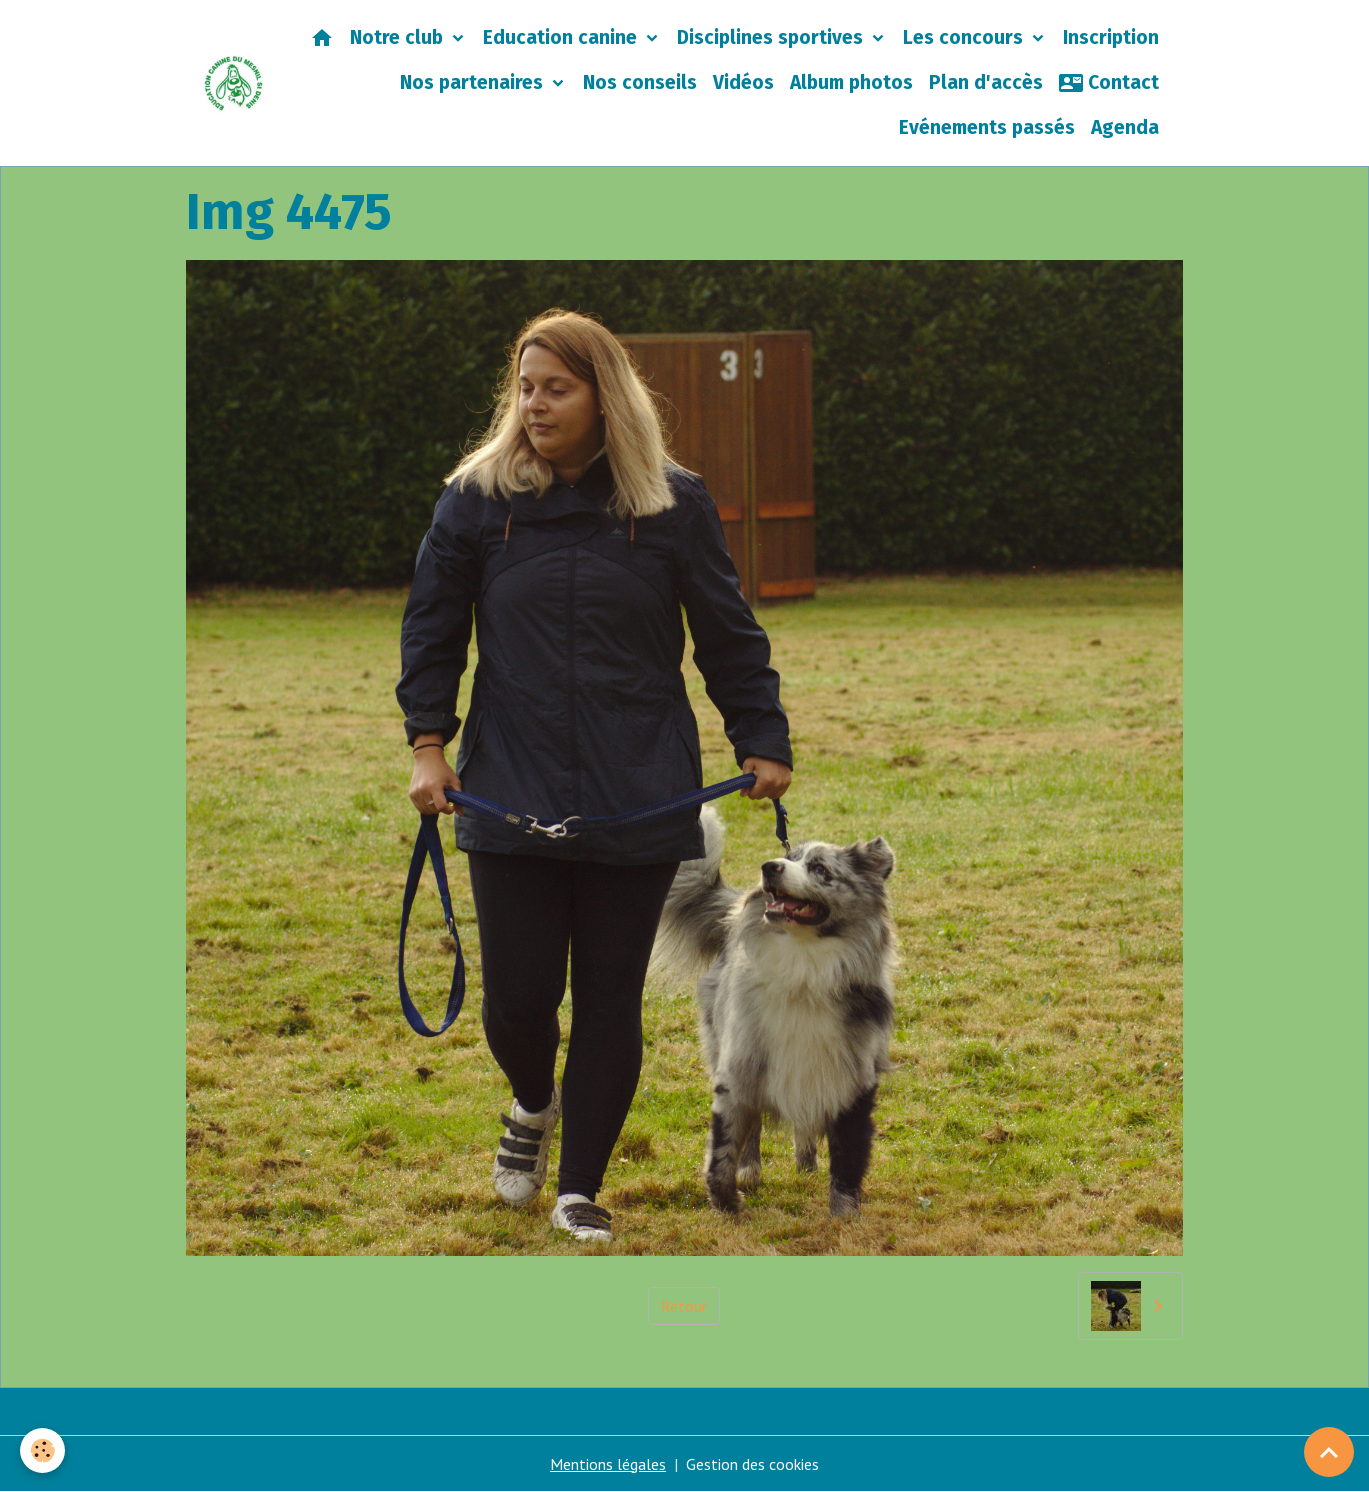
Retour (684, 1306)
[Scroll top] (1329, 1452)
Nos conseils (640, 82)
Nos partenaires (474, 82)
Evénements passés (987, 127)
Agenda (1125, 127)
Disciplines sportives (772, 37)
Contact (1109, 83)
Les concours (965, 37)
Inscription (1111, 37)
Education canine (562, 37)
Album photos (851, 82)
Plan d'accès (986, 82)
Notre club (399, 37)
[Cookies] (42, 1450)
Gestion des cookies (752, 1464)
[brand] (233, 83)
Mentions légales (608, 1464)
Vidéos (743, 82)
